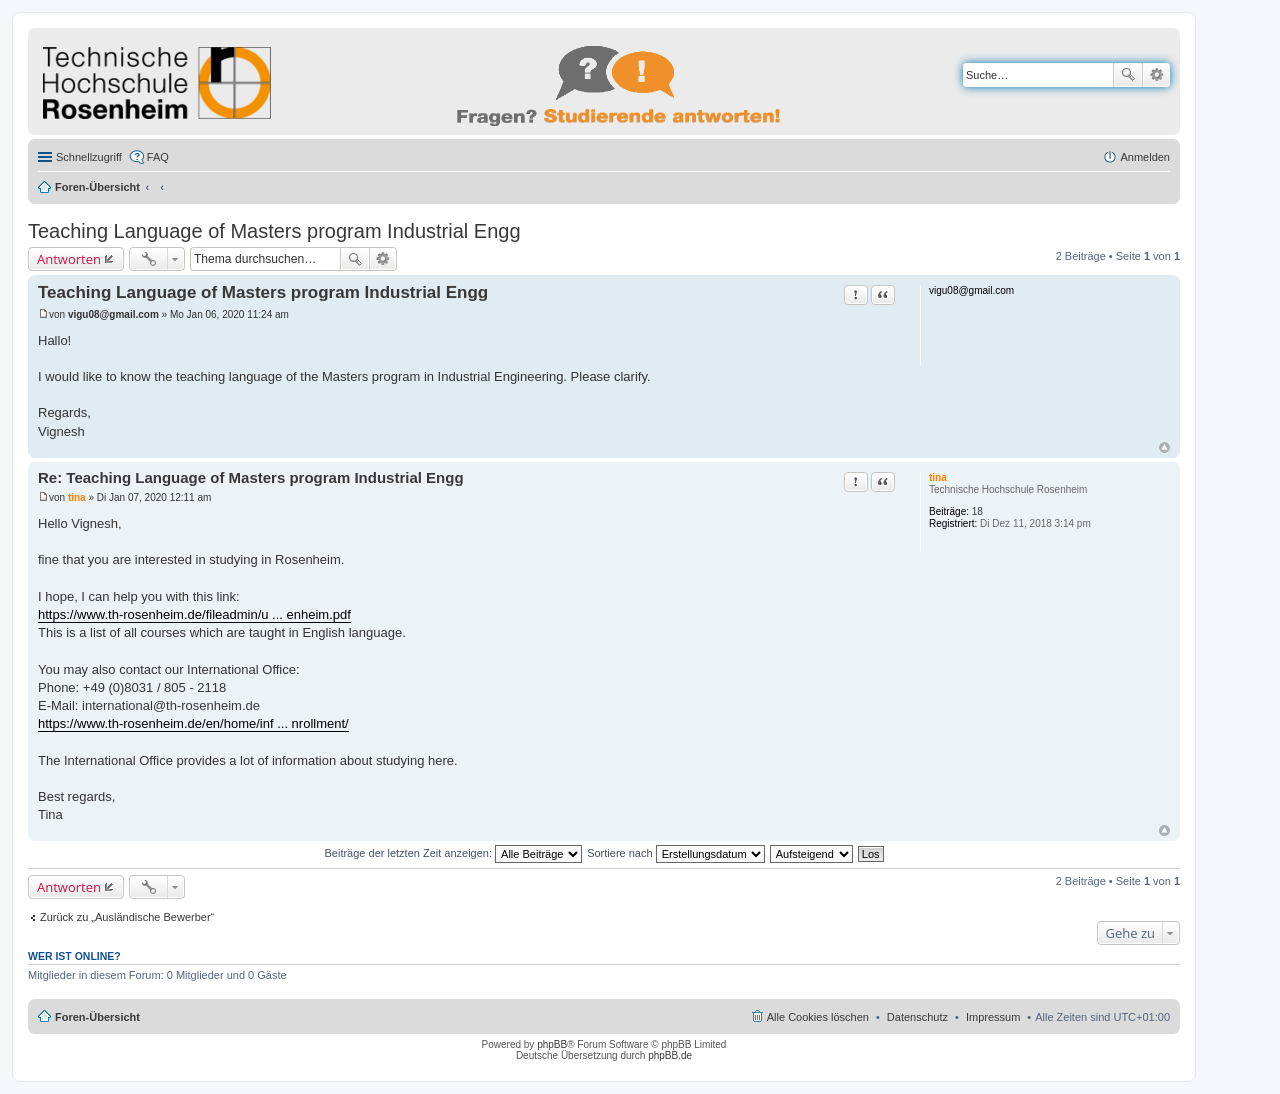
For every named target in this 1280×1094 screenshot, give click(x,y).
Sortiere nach (675, 853)
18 (977, 511)
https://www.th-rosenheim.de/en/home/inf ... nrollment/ (193, 723)
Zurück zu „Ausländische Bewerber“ (127, 917)
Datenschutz (917, 1017)
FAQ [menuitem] (158, 157)
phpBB (552, 1044)
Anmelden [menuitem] (1145, 157)
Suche (1128, 75)
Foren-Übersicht (97, 187)
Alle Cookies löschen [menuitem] (818, 1017)
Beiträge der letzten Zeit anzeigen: (453, 853)
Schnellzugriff (89, 157)
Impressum (993, 1017)
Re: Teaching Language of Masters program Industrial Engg (251, 477)
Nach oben (1164, 447)
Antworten (69, 259)
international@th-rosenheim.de (171, 705)
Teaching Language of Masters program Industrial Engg (274, 231)
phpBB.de (670, 1055)
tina (938, 477)
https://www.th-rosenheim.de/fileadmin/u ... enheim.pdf (194, 614)
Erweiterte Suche (1156, 75)
